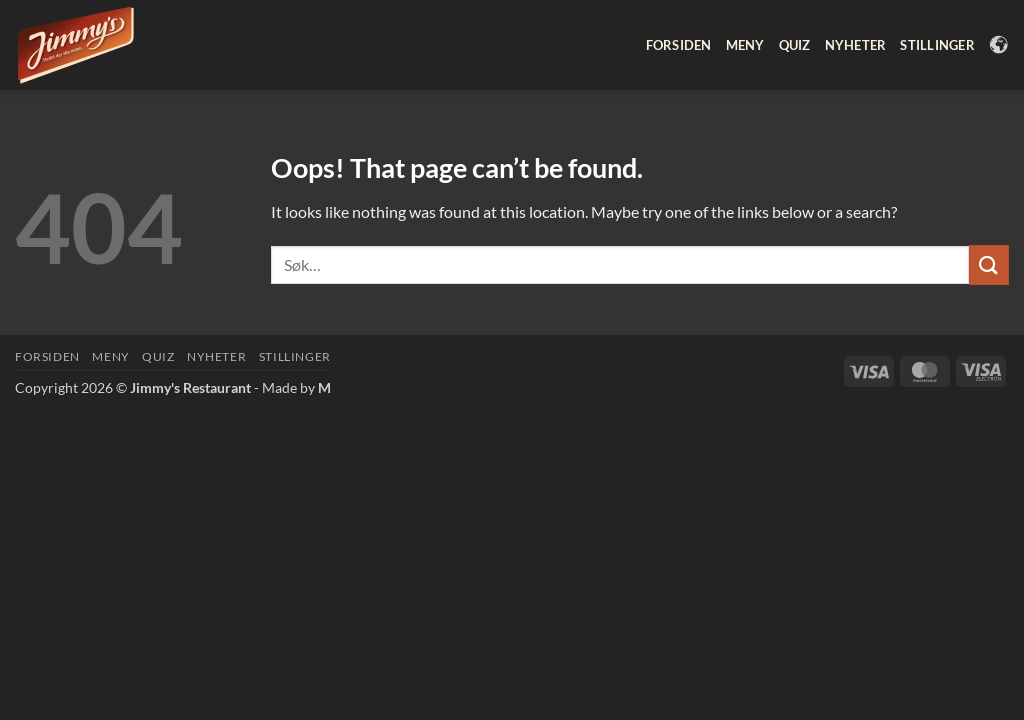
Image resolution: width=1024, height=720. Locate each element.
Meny (745, 45)
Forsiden (679, 45)
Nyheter (856, 45)
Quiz (795, 45)
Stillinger (937, 45)
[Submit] (989, 264)
